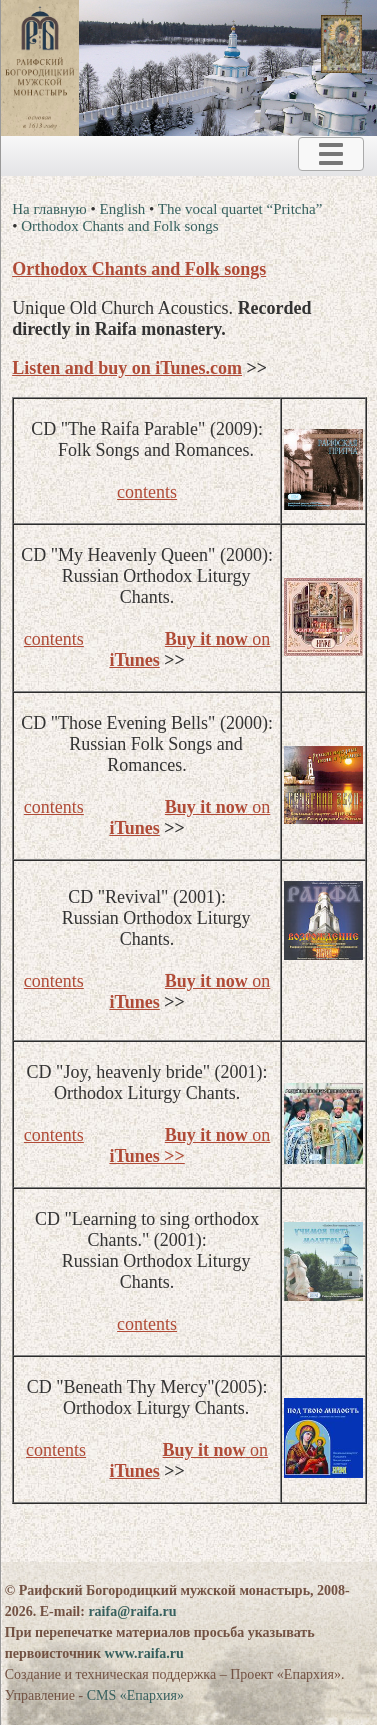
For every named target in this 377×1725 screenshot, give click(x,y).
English (123, 209)
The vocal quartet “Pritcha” (240, 209)
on (218, 639)
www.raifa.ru (144, 1653)
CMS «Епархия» (135, 1695)
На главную (49, 209)
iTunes (134, 660)
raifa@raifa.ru (132, 1611)
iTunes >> (146, 1156)
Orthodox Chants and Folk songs (120, 226)
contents (147, 492)
